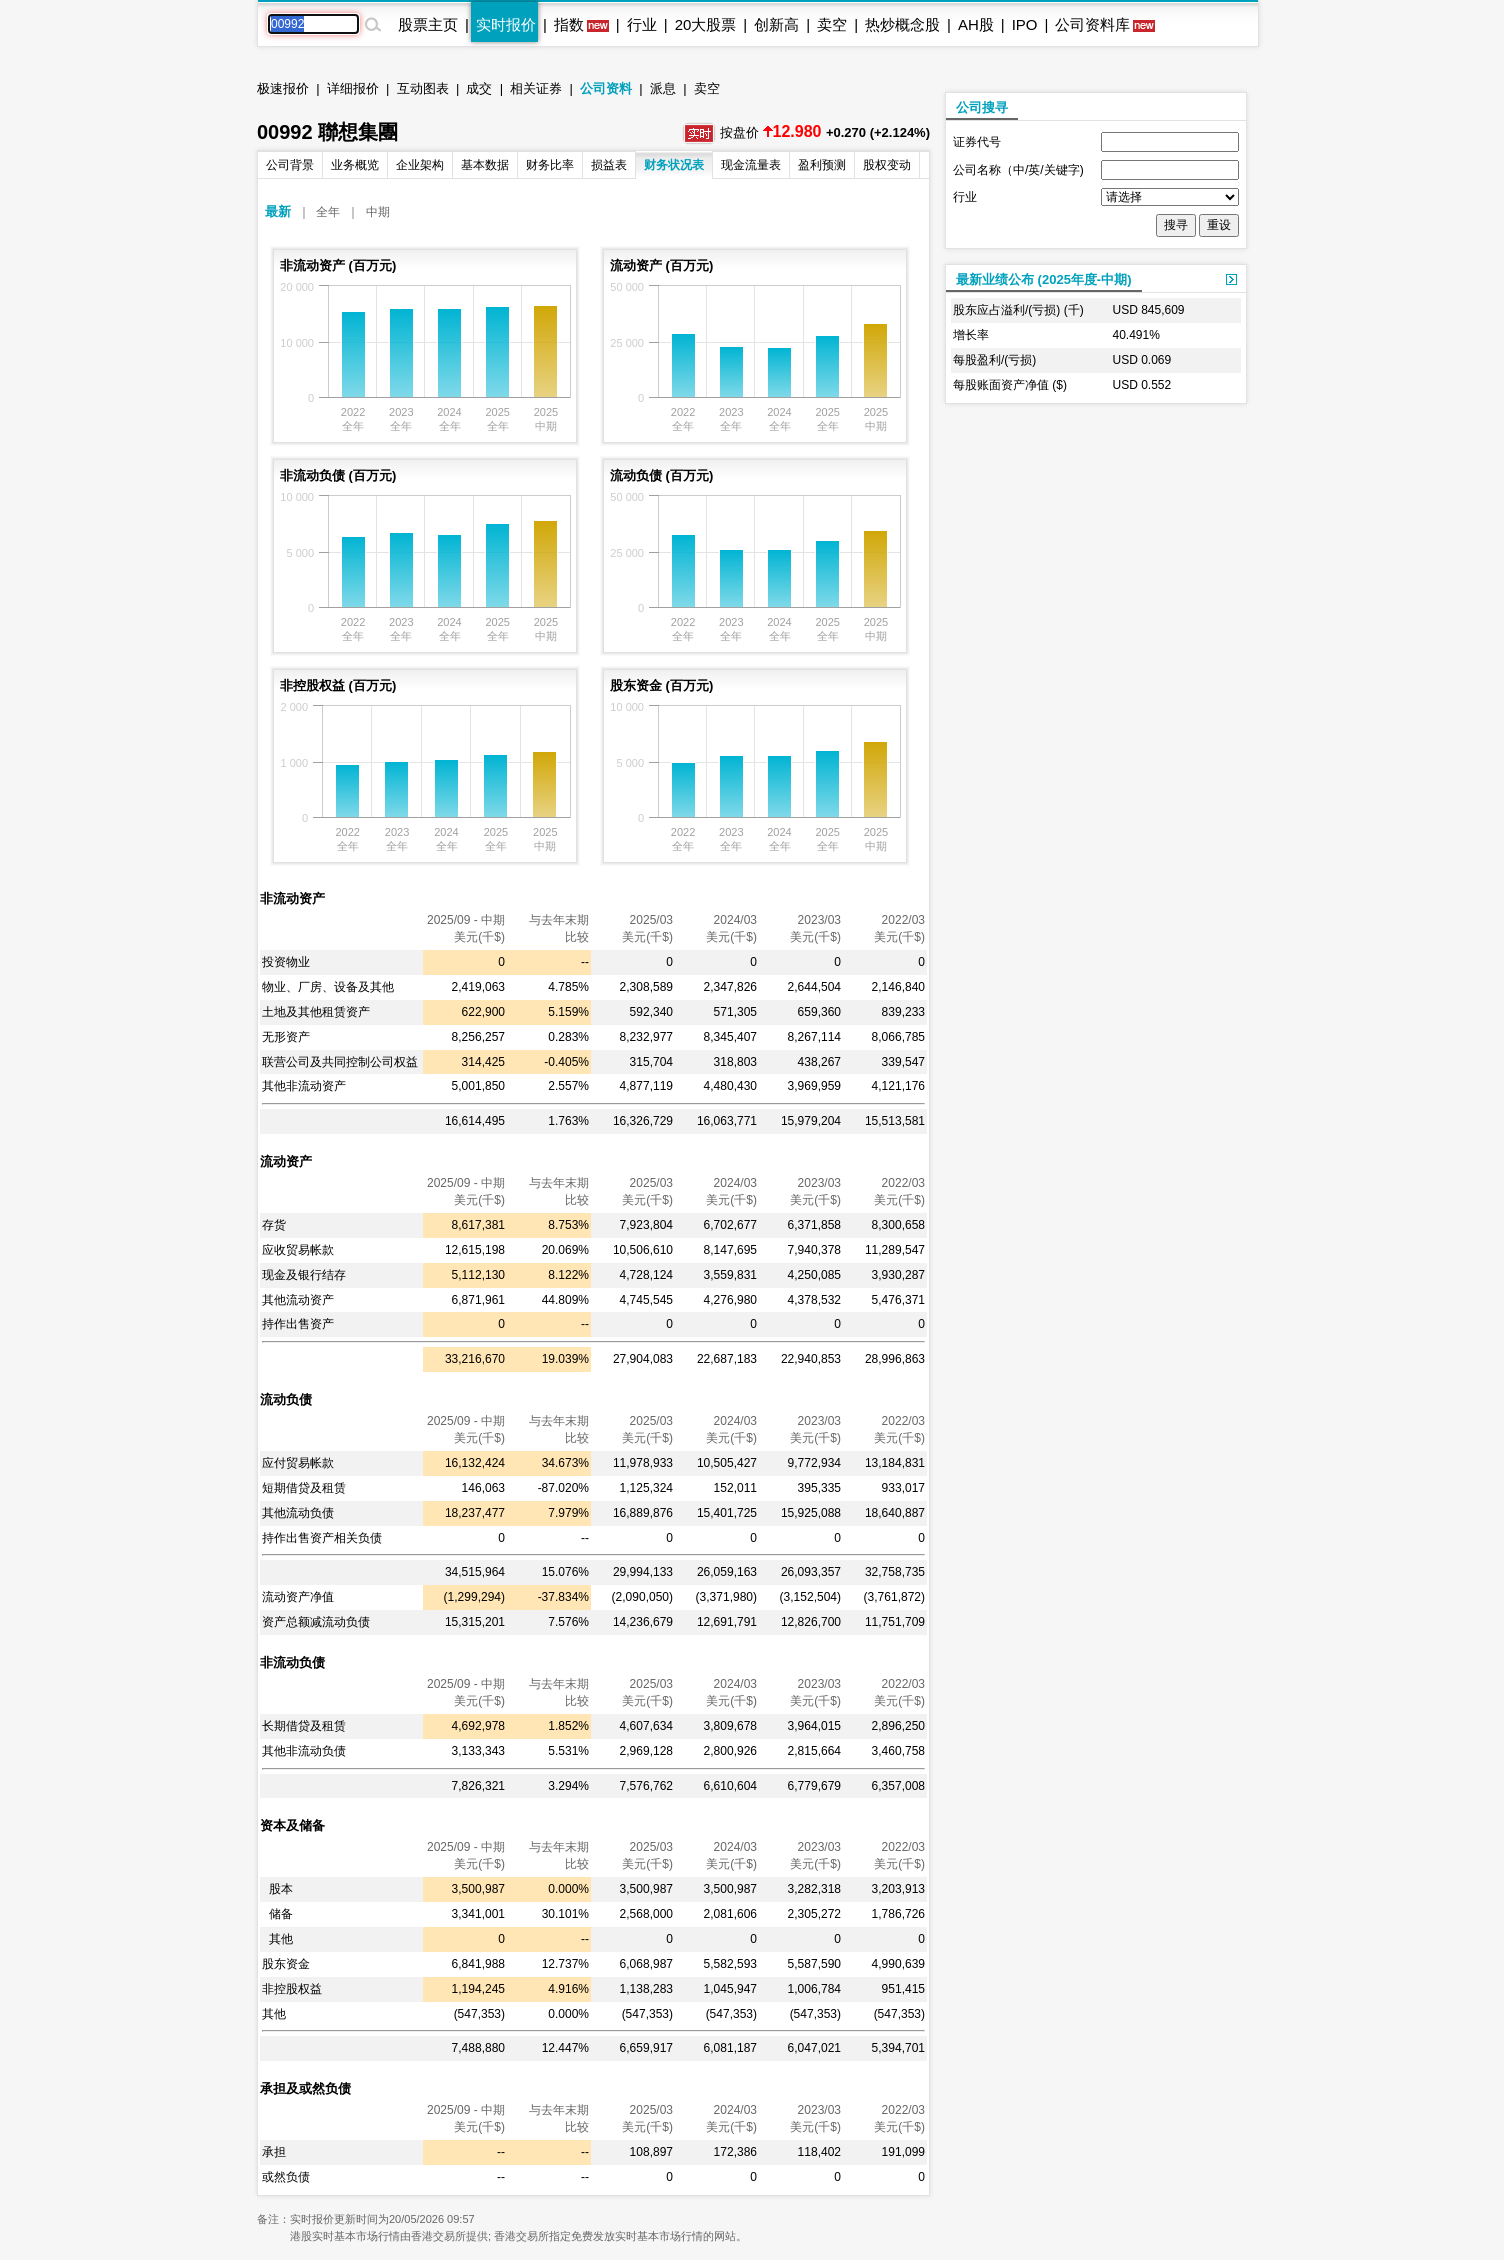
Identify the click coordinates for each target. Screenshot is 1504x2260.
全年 (328, 212)
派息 (663, 88)
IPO (1025, 24)
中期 (378, 212)
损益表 (609, 165)
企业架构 (420, 165)
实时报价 (506, 24)
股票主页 (428, 24)
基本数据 (485, 165)
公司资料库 (1092, 24)
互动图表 (423, 88)
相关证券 (536, 88)
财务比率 (550, 165)
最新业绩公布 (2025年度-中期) (1044, 279)
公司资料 (606, 88)
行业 (642, 24)
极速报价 (283, 88)
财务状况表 (674, 165)
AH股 (976, 24)
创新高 (776, 24)
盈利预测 (822, 165)
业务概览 (355, 165)
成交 (479, 88)
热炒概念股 (902, 24)
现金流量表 (751, 165)
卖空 (832, 24)
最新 (278, 211)
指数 (569, 24)
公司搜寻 (982, 107)
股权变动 (887, 165)
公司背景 (290, 165)
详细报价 (353, 88)
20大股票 (706, 24)
